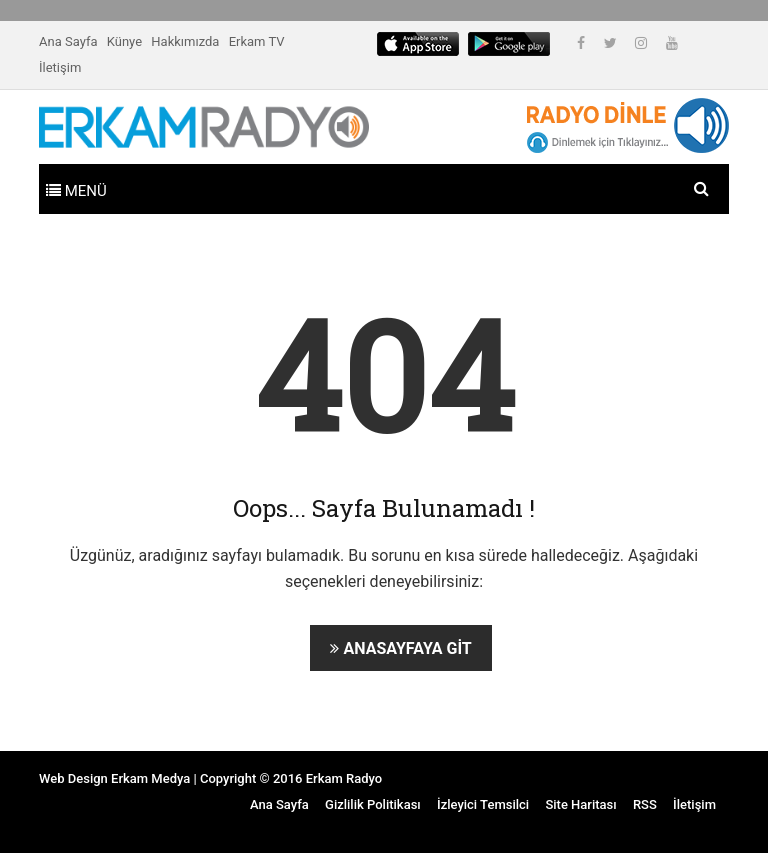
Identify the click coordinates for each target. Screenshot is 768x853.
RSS (645, 804)
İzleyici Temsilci (483, 804)
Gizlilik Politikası (373, 804)
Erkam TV (257, 41)
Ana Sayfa (68, 41)
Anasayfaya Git (400, 648)
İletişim (60, 67)
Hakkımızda (185, 41)
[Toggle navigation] (76, 189)
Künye (124, 41)
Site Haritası (580, 804)
